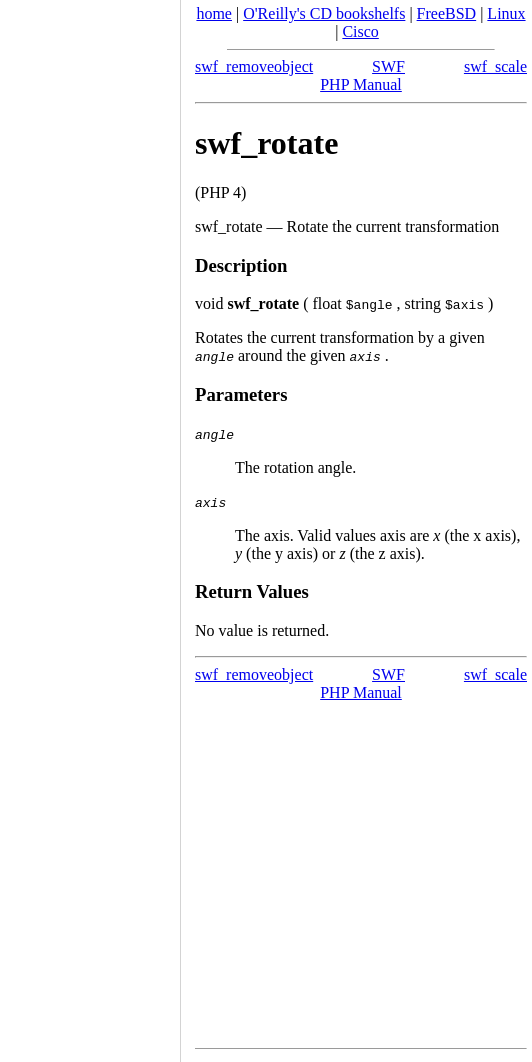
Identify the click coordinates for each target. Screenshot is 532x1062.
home (214, 13)
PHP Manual (361, 84)
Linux (506, 13)
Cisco (360, 31)
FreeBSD (447, 13)
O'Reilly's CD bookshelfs (324, 13)
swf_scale (495, 66)
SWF (388, 66)
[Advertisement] (90, 524)
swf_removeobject (254, 66)
